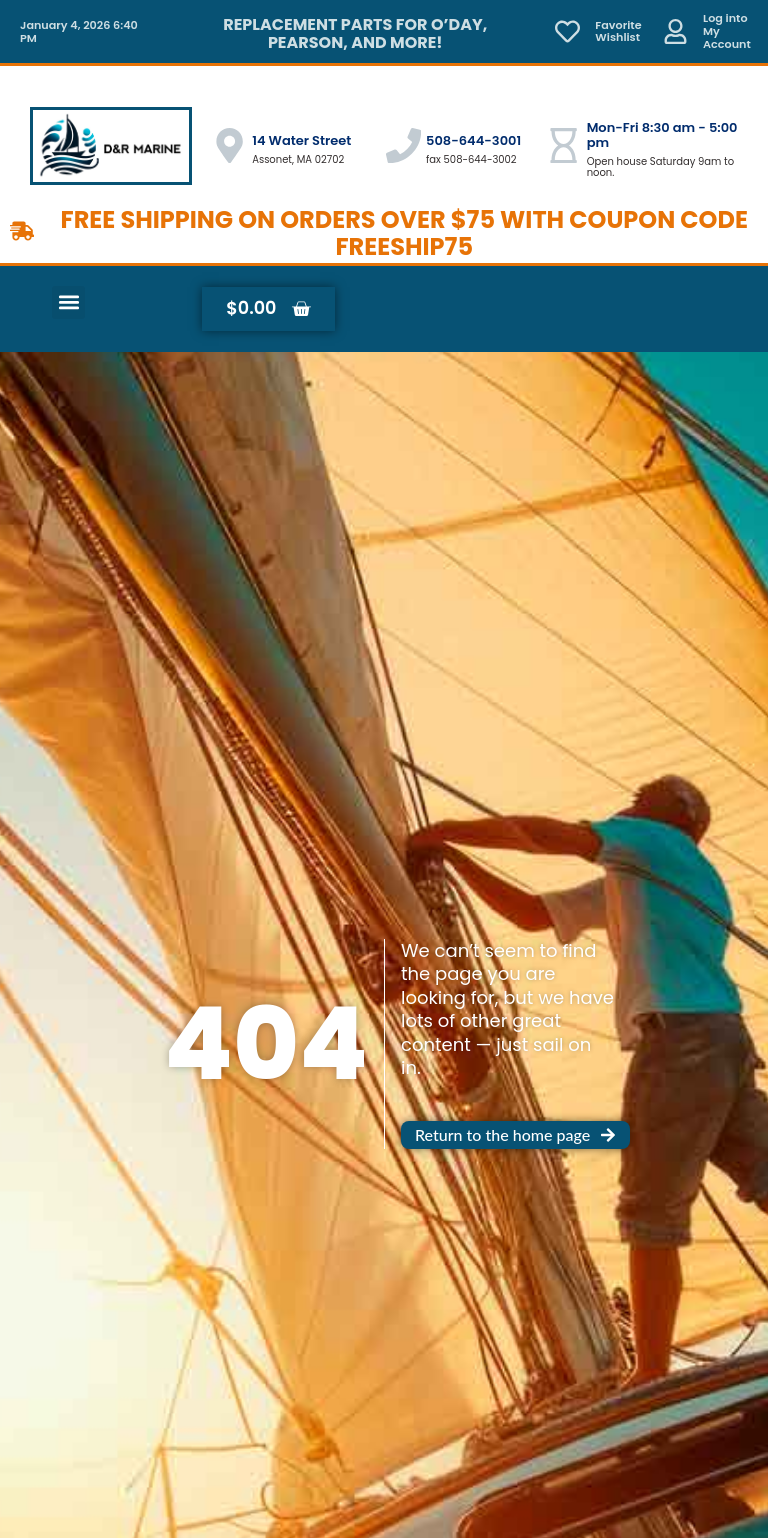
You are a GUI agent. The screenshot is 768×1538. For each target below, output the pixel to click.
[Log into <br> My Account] (675, 31)
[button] (68, 302)
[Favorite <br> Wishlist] (567, 31)
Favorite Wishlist (618, 31)
